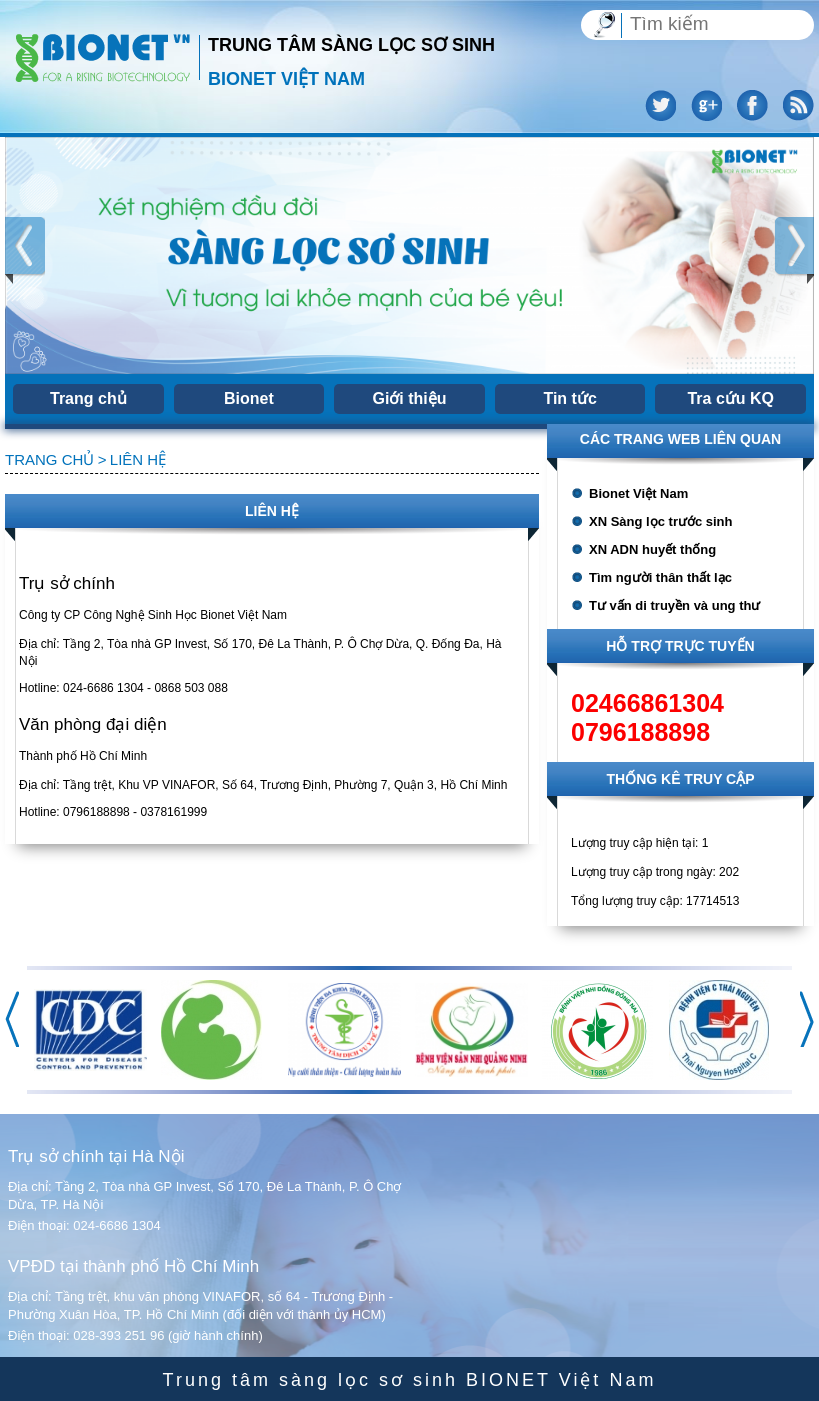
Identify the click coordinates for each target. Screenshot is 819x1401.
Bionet (249, 398)
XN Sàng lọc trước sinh (660, 521)
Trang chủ (88, 398)
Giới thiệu (409, 398)
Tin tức (569, 398)
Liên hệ (138, 459)
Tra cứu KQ (730, 398)
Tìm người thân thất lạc (660, 577)
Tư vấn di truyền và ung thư (674, 605)
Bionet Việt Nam (638, 493)
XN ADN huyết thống (652, 549)
